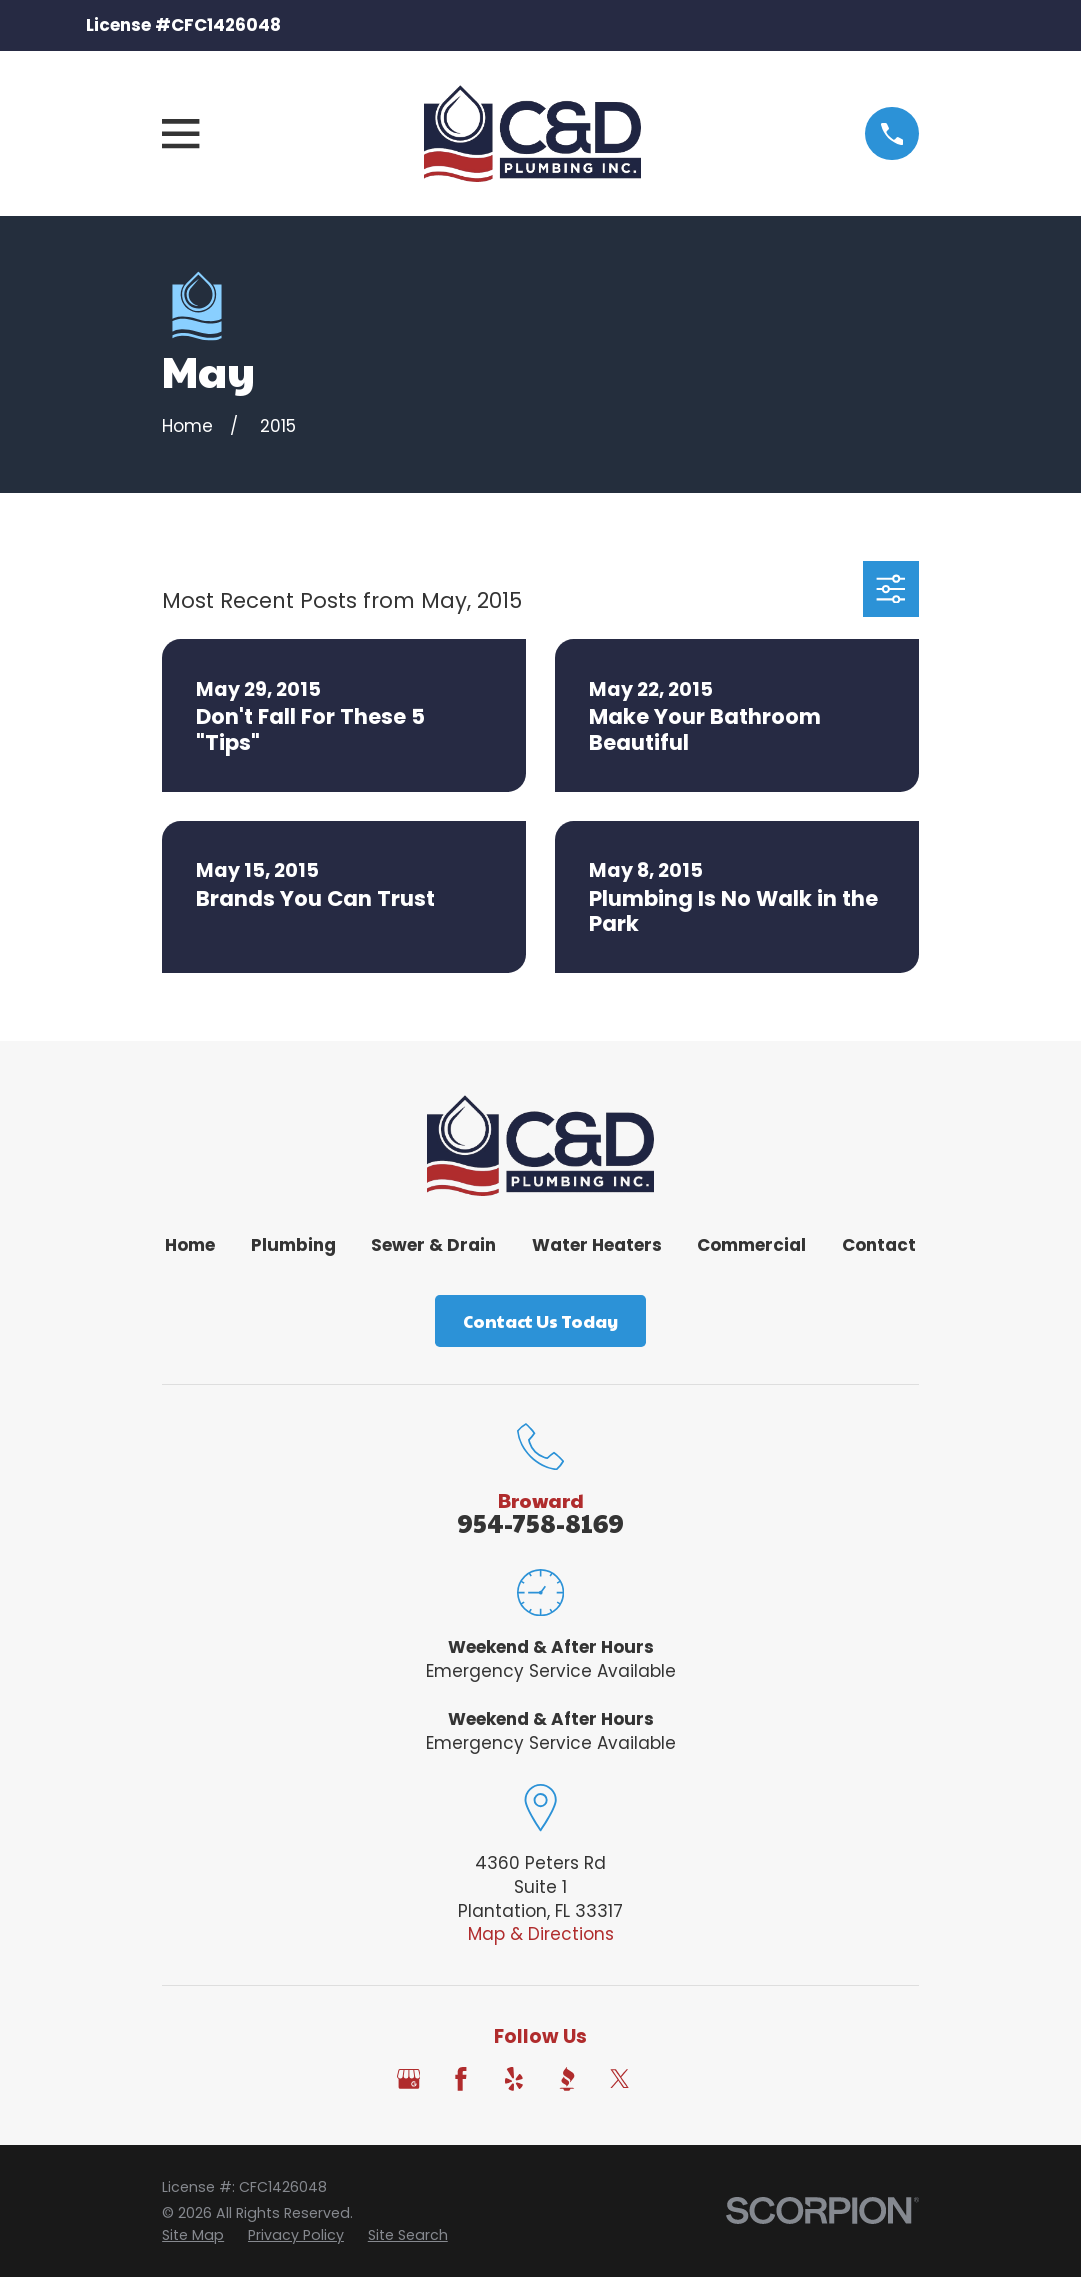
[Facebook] (461, 2079)
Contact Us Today (540, 1321)
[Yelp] (514, 2079)
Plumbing (293, 1245)
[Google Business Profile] (409, 2079)
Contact (879, 1245)
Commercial (751, 1245)
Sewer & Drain (433, 1245)
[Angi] (673, 2079)
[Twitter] (620, 2079)
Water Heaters (597, 1245)
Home (190, 1245)
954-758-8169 (540, 1522)
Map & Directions (541, 1934)
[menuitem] (193, 2236)
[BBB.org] (567, 2079)
